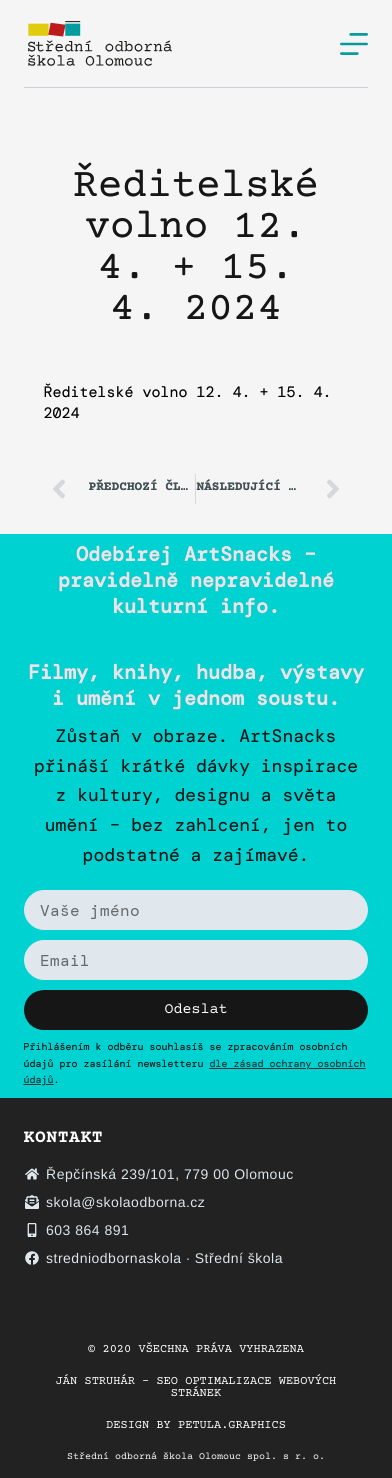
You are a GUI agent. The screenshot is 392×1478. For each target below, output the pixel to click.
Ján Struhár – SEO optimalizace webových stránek (196, 1388)
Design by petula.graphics (196, 1426)
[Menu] (354, 44)
